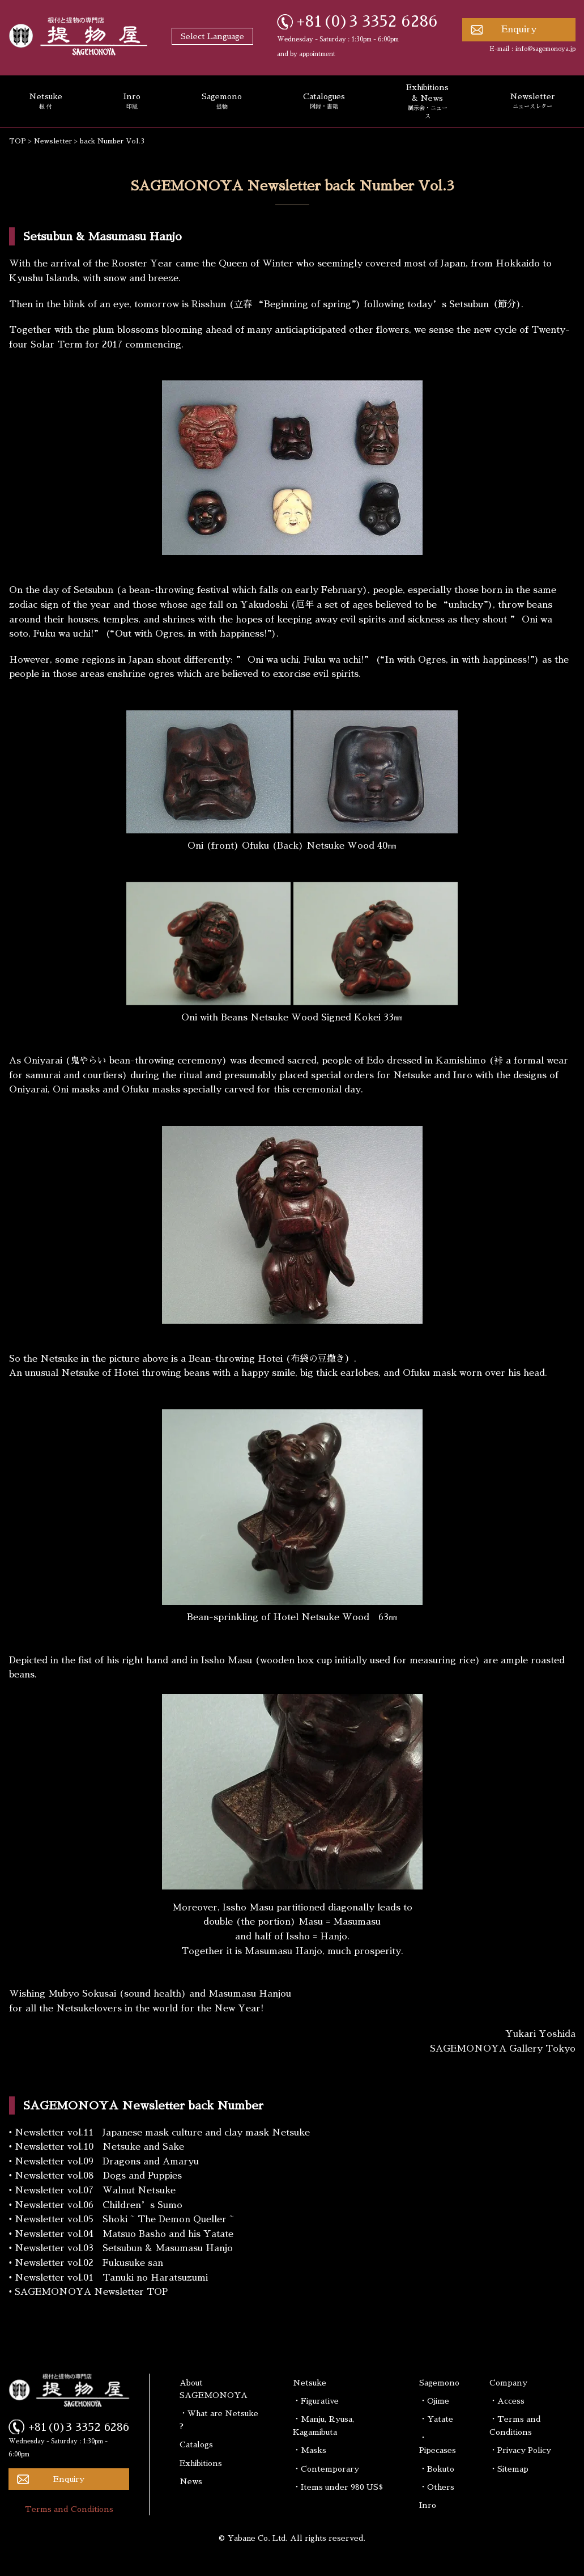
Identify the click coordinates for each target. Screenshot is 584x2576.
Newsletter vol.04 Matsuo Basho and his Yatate (124, 2234)
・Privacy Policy (520, 2450)
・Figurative (316, 2401)
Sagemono (222, 101)
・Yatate (436, 2419)
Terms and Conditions (69, 2509)
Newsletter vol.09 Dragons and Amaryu (107, 2161)
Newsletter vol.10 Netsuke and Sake (99, 2146)
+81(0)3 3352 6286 (367, 21)
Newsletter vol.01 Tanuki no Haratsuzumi (111, 2277)
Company (508, 2383)
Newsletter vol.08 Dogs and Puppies (98, 2175)
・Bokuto (436, 2469)
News (191, 2481)
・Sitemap (508, 2469)
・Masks (309, 2450)
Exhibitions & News (427, 101)
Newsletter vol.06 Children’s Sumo (98, 2205)
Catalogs (196, 2444)
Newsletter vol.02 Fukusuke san (89, 2263)
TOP (17, 141)
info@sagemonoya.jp (545, 49)
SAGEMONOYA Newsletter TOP (91, 2292)
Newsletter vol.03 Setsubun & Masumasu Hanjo (124, 2248)
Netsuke (309, 2383)
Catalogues (324, 101)
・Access (507, 2401)
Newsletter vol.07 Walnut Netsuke (95, 2190)
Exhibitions (201, 2463)
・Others (436, 2487)
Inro (131, 101)
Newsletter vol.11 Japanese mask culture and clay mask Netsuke (162, 2132)
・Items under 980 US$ (338, 2487)
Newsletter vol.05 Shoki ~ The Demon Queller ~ (124, 2219)
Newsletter (53, 141)
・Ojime (434, 2401)
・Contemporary (326, 2469)
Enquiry (518, 29)
